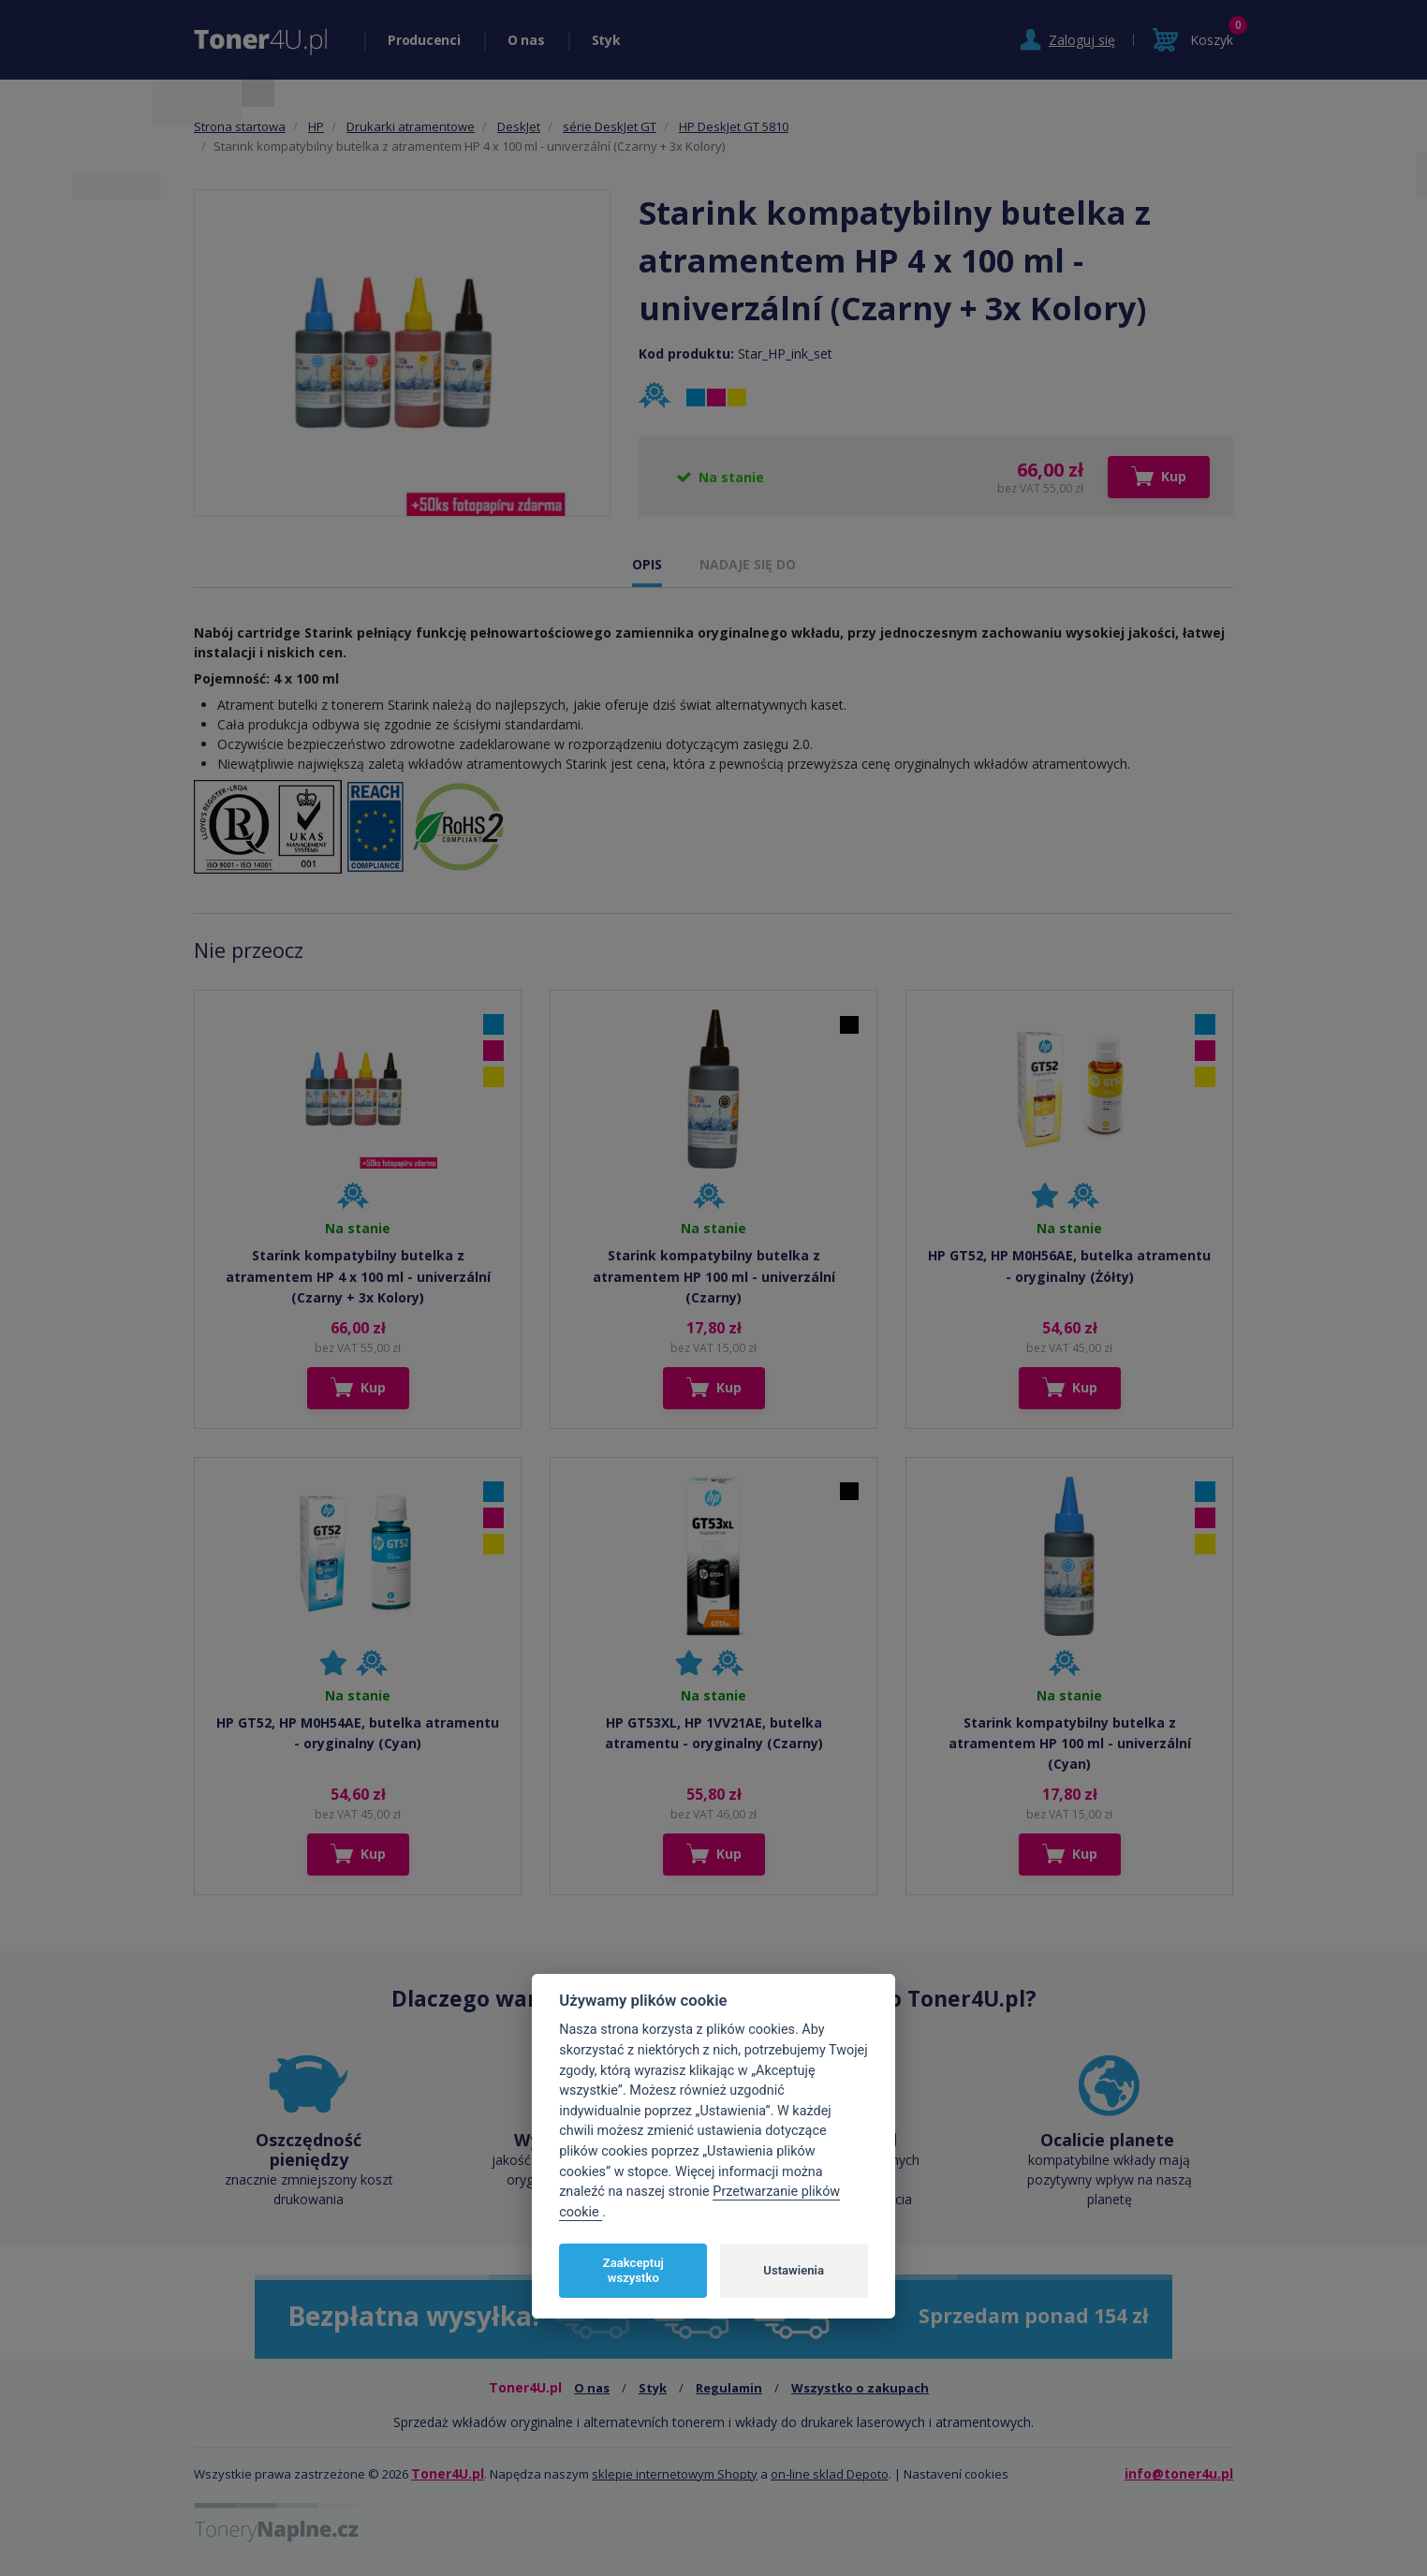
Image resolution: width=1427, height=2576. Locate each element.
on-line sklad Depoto (830, 2474)
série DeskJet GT (609, 126)
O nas (526, 40)
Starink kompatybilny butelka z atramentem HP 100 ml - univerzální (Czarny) (714, 1276)
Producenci (424, 40)
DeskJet (518, 126)
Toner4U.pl (447, 2473)
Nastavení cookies (956, 2474)
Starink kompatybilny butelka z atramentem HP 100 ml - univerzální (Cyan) (1070, 1744)
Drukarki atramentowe (410, 126)
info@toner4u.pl (1179, 2473)
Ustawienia (793, 2270)
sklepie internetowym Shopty (675, 2474)
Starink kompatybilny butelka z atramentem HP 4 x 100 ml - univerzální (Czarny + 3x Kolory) (358, 1276)
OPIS (647, 564)
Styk (606, 40)
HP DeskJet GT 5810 (733, 126)
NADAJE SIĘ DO (747, 564)
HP (316, 126)
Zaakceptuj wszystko (633, 2270)
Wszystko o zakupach (860, 2387)
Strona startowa (240, 126)
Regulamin (729, 2387)
